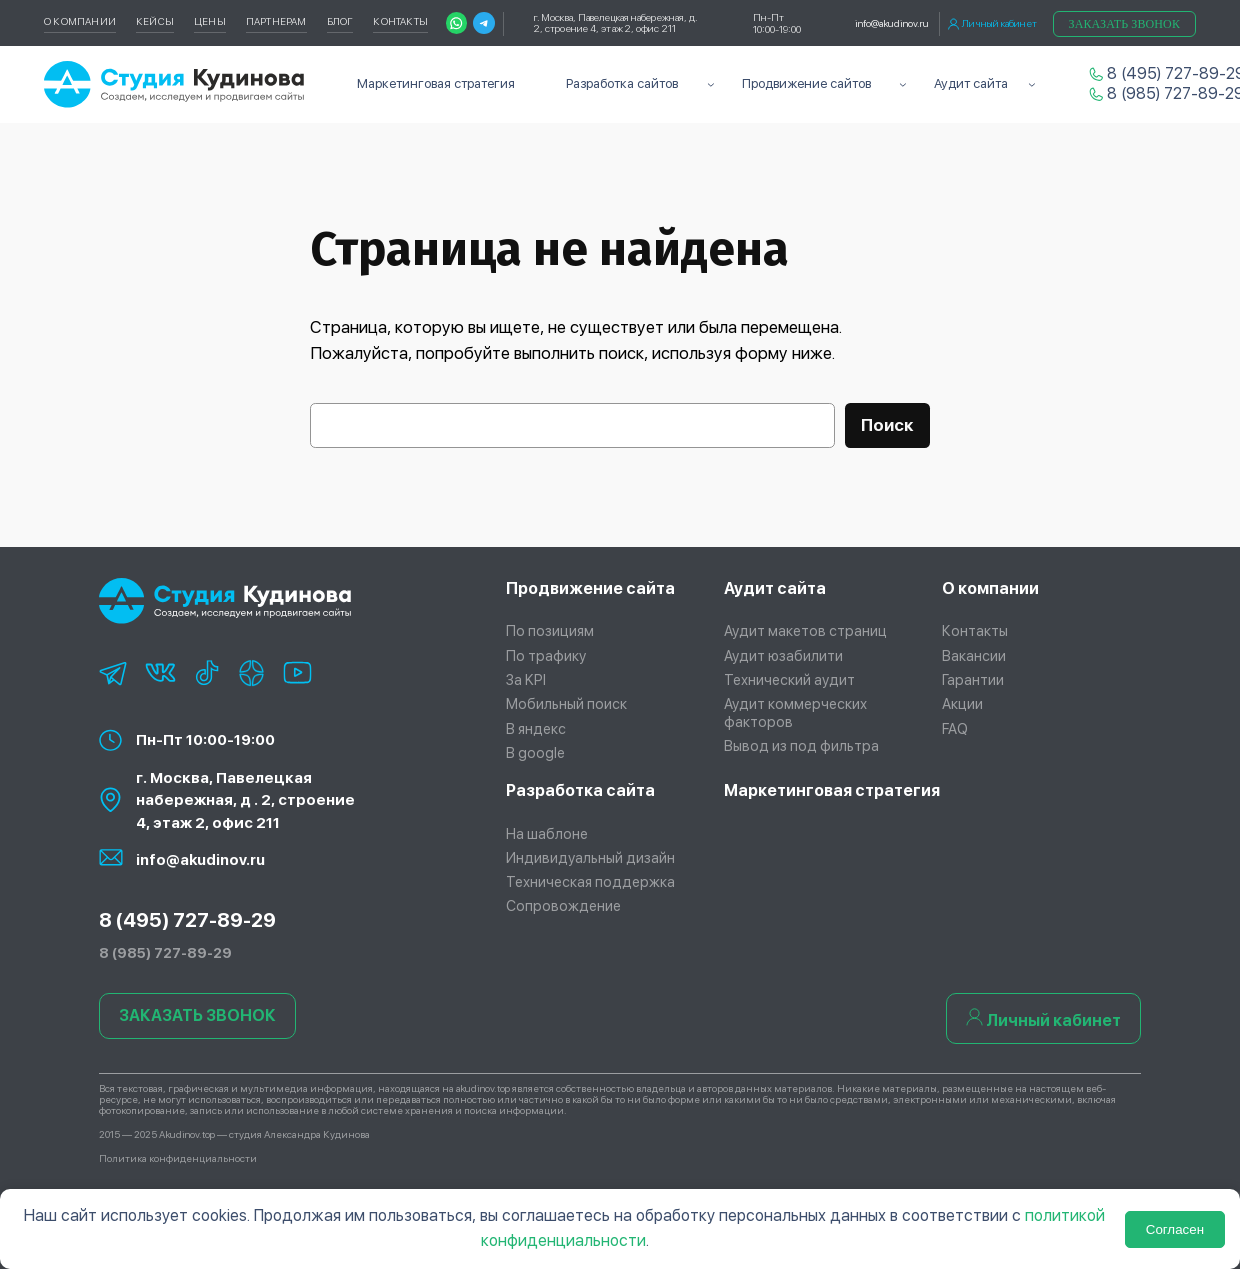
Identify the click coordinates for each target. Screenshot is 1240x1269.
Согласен (1175, 1229)
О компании (990, 588)
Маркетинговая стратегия (832, 790)
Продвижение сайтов (806, 83)
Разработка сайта (580, 790)
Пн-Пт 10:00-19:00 (205, 740)
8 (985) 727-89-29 (1160, 93)
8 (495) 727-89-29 (1160, 73)
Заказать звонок (1124, 24)
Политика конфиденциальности (178, 1158)
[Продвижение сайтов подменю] (903, 84)
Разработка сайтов (622, 83)
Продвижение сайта (590, 588)
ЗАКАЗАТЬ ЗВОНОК (197, 1015)
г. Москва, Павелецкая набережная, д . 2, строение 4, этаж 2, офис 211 (245, 800)
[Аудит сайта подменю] (1032, 84)
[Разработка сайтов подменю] (711, 84)
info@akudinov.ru (892, 23)
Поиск (887, 425)
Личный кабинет (992, 23)
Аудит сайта (971, 83)
